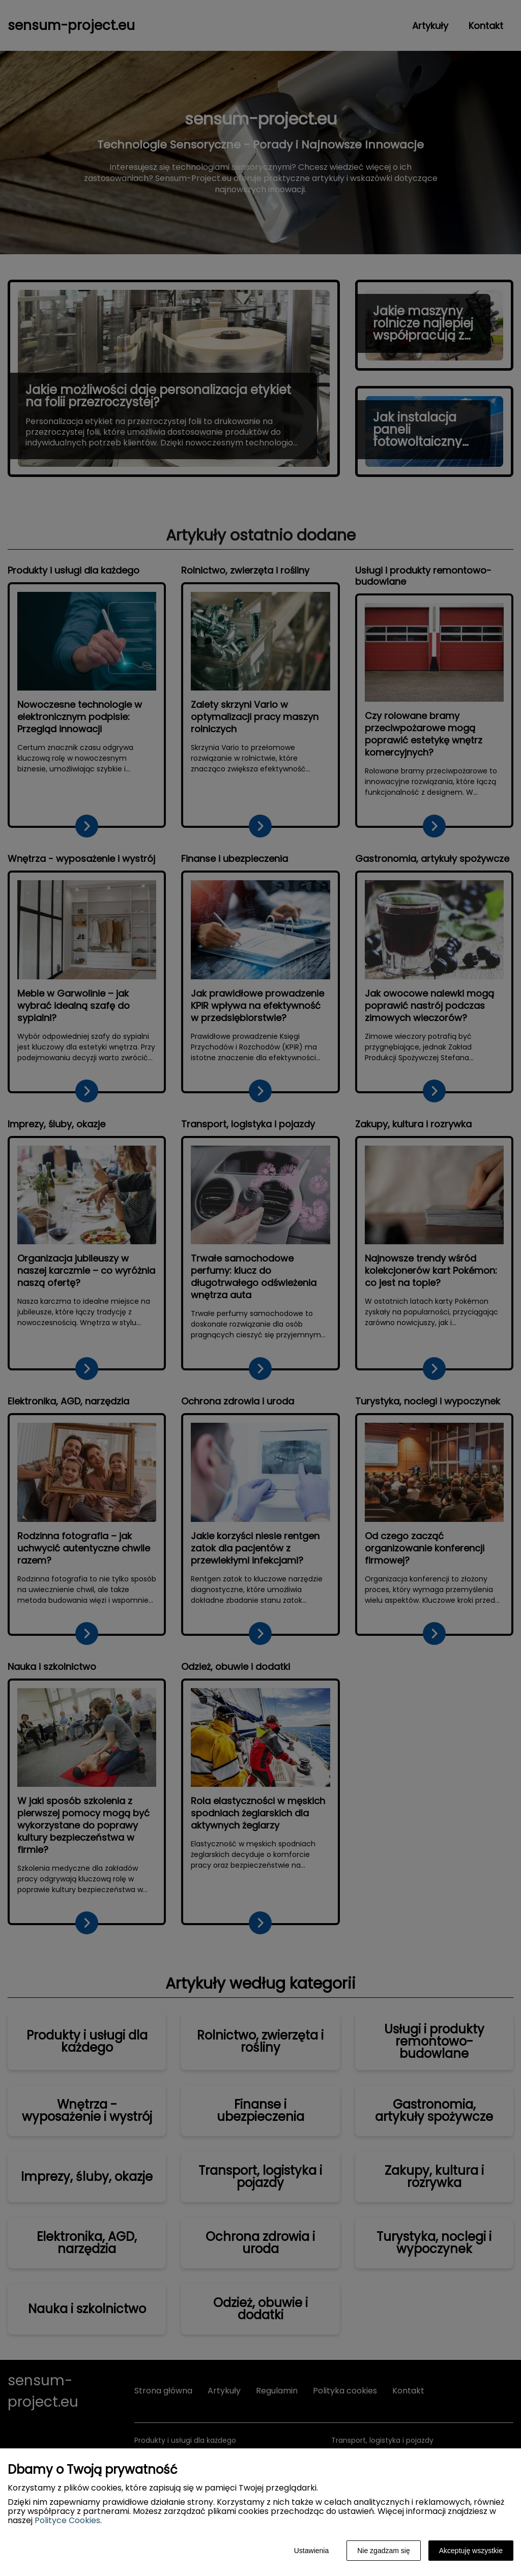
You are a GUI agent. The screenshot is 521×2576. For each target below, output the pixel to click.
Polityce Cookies (67, 2520)
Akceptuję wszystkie (471, 2551)
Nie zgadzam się (383, 2551)
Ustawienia (311, 2551)
